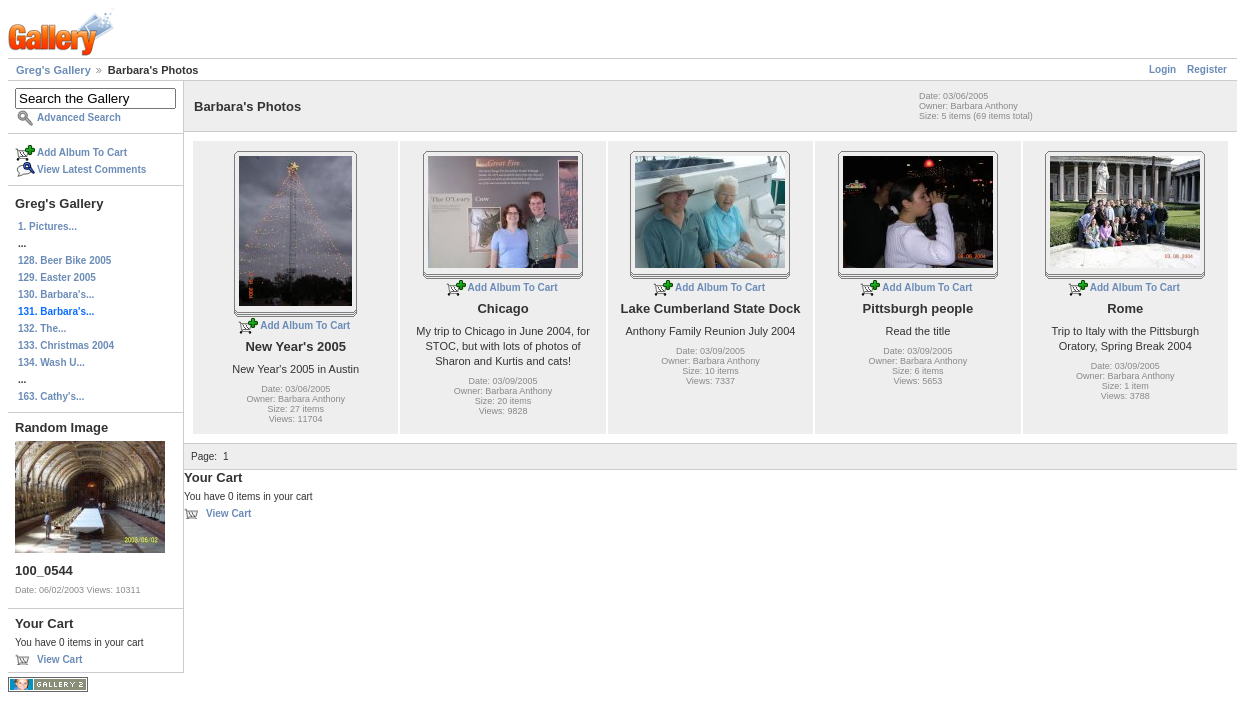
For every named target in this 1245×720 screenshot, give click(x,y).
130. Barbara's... (56, 294)
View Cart (59, 659)
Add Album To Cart (82, 152)
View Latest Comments (91, 169)
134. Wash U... (51, 362)
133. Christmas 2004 (66, 345)
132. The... (42, 328)
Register (1207, 69)
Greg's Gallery (53, 70)
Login (1162, 69)
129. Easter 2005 (57, 277)
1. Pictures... (47, 226)
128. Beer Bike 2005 (64, 260)
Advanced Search (79, 117)
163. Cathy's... (51, 396)
